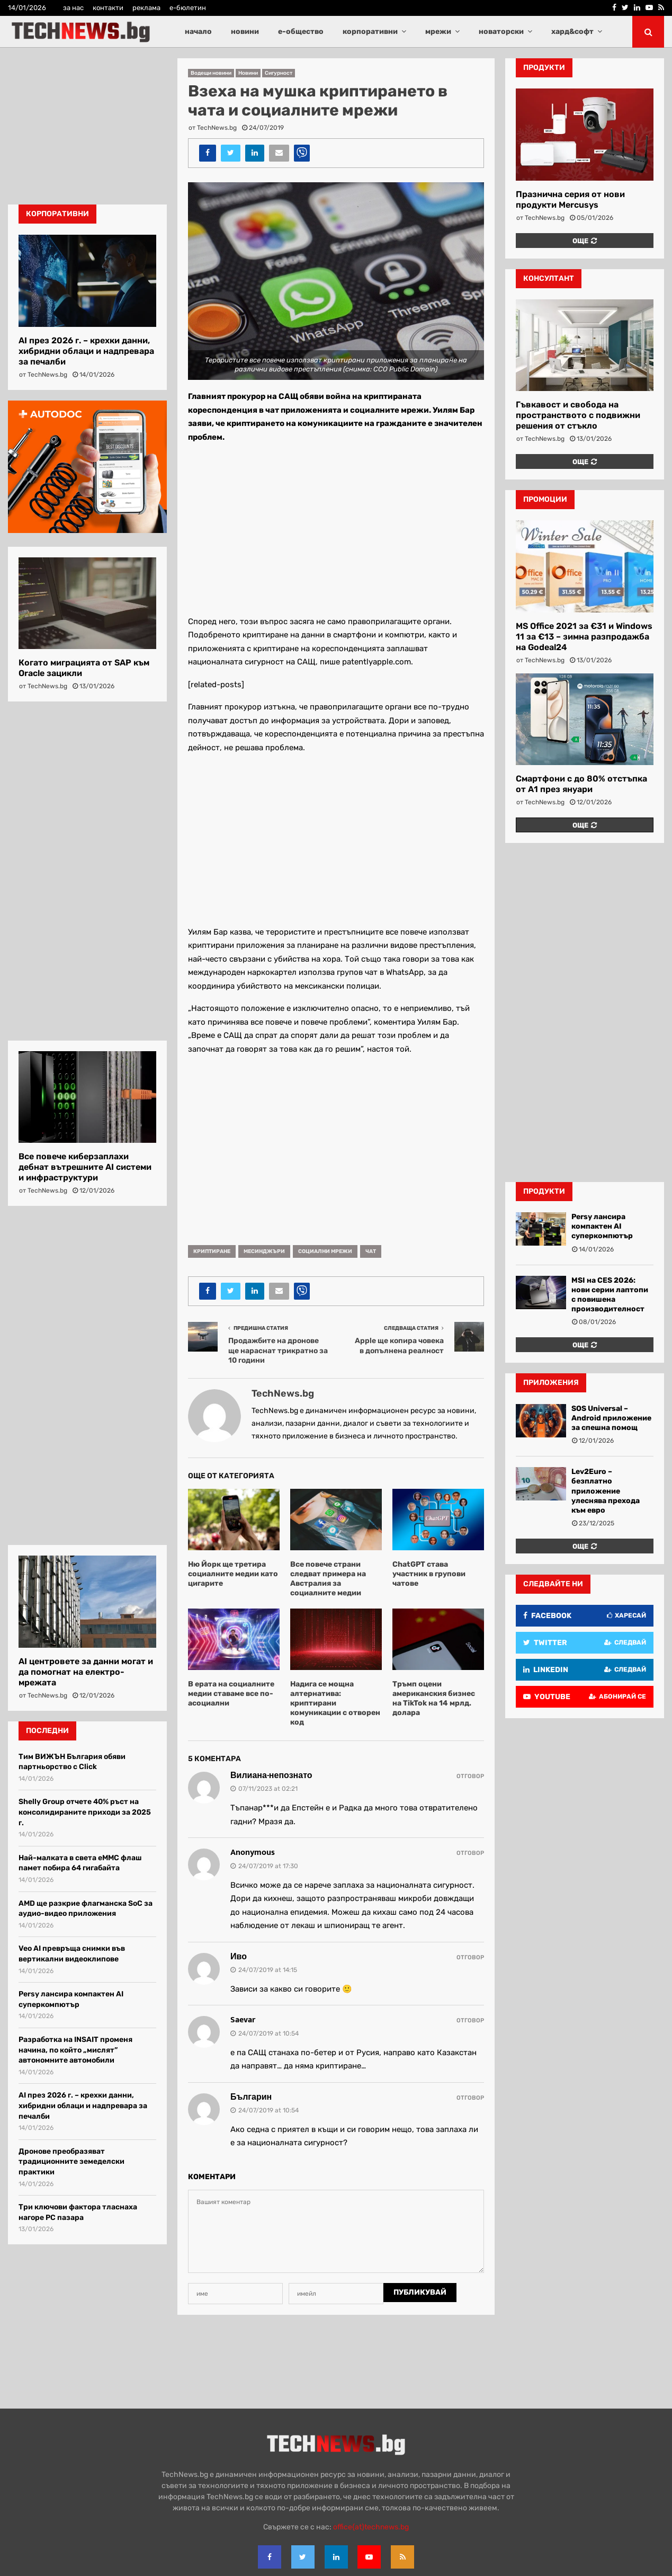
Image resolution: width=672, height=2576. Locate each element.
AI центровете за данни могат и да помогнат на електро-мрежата (86, 1671)
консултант (548, 278)
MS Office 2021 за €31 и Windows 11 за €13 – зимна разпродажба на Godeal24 (584, 636)
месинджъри (264, 1251)
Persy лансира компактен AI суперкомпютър (602, 1226)
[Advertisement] (336, 527)
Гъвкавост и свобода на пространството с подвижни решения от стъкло (578, 415)
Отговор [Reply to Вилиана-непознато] (470, 1776)
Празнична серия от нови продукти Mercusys (570, 199)
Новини (248, 73)
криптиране (211, 1251)
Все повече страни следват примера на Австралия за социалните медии (328, 1579)
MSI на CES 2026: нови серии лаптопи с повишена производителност (609, 1295)
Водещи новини (211, 73)
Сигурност (278, 73)
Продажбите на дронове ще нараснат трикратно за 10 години (278, 1350)
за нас (73, 8)
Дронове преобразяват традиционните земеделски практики (71, 2162)
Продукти (544, 1191)
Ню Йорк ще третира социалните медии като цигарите (233, 1574)
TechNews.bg (217, 127)
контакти (108, 8)
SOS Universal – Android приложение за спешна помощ (611, 1418)
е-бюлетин (187, 8)
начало (198, 31)
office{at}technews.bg (371, 2526)
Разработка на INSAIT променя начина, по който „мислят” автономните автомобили (75, 2050)
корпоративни (370, 31)
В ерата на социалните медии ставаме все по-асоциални (231, 1694)
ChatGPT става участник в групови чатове (428, 1574)
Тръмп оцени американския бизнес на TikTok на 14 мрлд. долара (433, 1699)
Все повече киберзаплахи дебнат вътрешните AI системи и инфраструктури (85, 1167)
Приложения (551, 1382)
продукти (544, 67)
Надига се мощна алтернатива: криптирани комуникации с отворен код (335, 1703)
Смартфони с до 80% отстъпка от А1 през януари (581, 784)
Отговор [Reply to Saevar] (470, 2020)
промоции (545, 499)
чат (370, 1251)
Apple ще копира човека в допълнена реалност (399, 1345)
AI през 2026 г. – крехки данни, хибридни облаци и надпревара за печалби (86, 351)
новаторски (501, 31)
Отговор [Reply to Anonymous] (470, 1853)
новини (245, 31)
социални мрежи (325, 1251)
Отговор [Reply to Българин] (470, 2098)
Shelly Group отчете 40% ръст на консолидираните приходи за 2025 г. (85, 1812)
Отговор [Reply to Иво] (470, 1957)
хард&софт (572, 31)
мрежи (438, 31)
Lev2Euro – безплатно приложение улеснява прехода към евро (605, 1491)
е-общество (301, 31)
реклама (146, 8)
